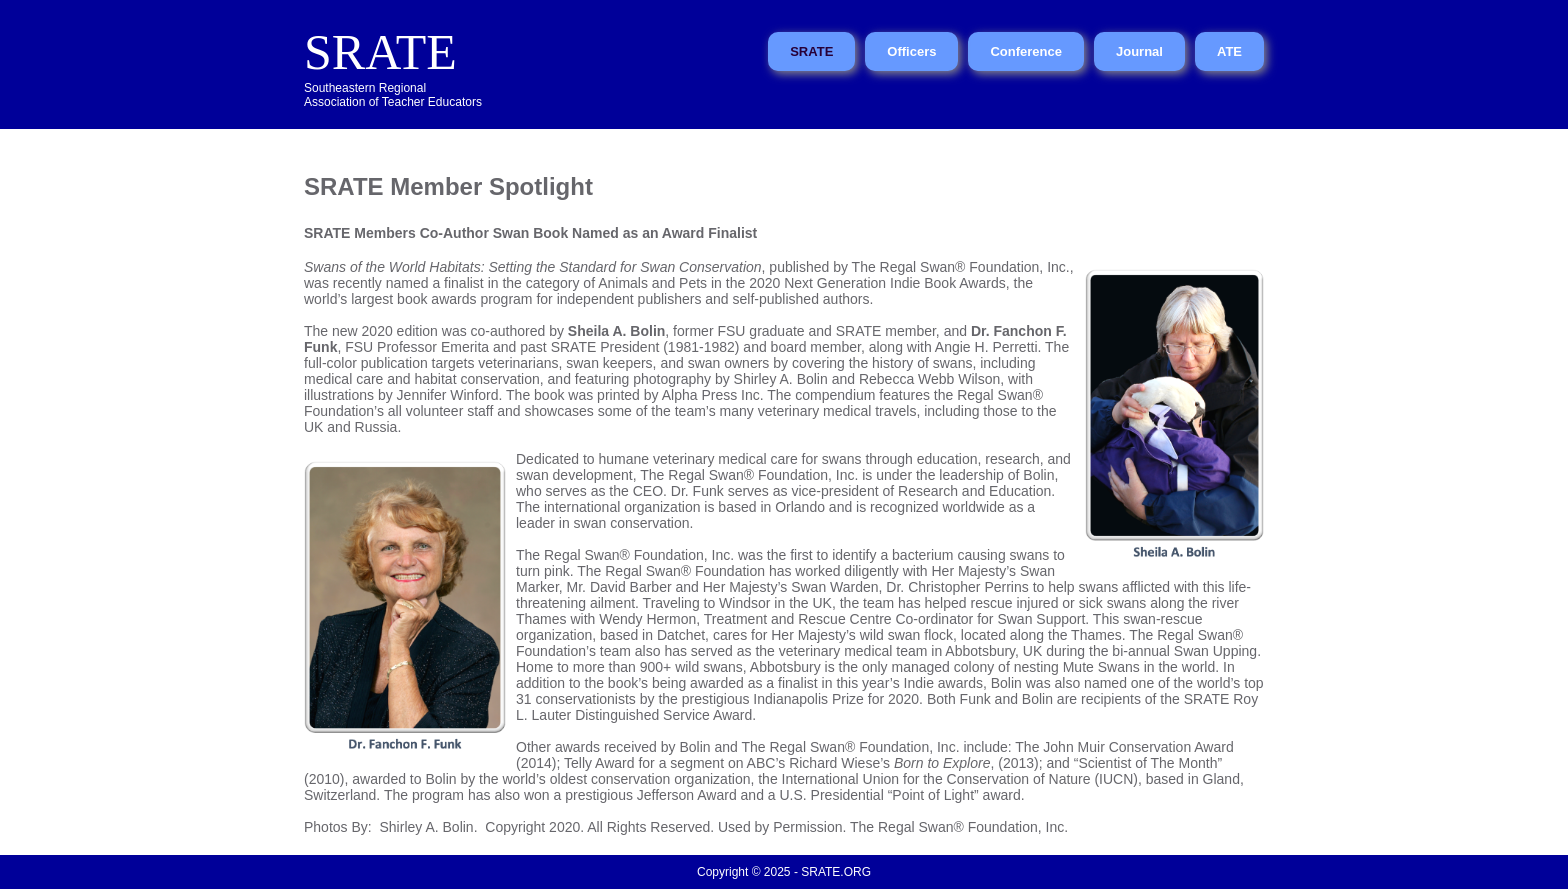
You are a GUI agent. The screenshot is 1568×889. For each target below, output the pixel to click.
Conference (1026, 51)
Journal (1139, 51)
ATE (1229, 51)
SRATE (380, 52)
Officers (911, 51)
